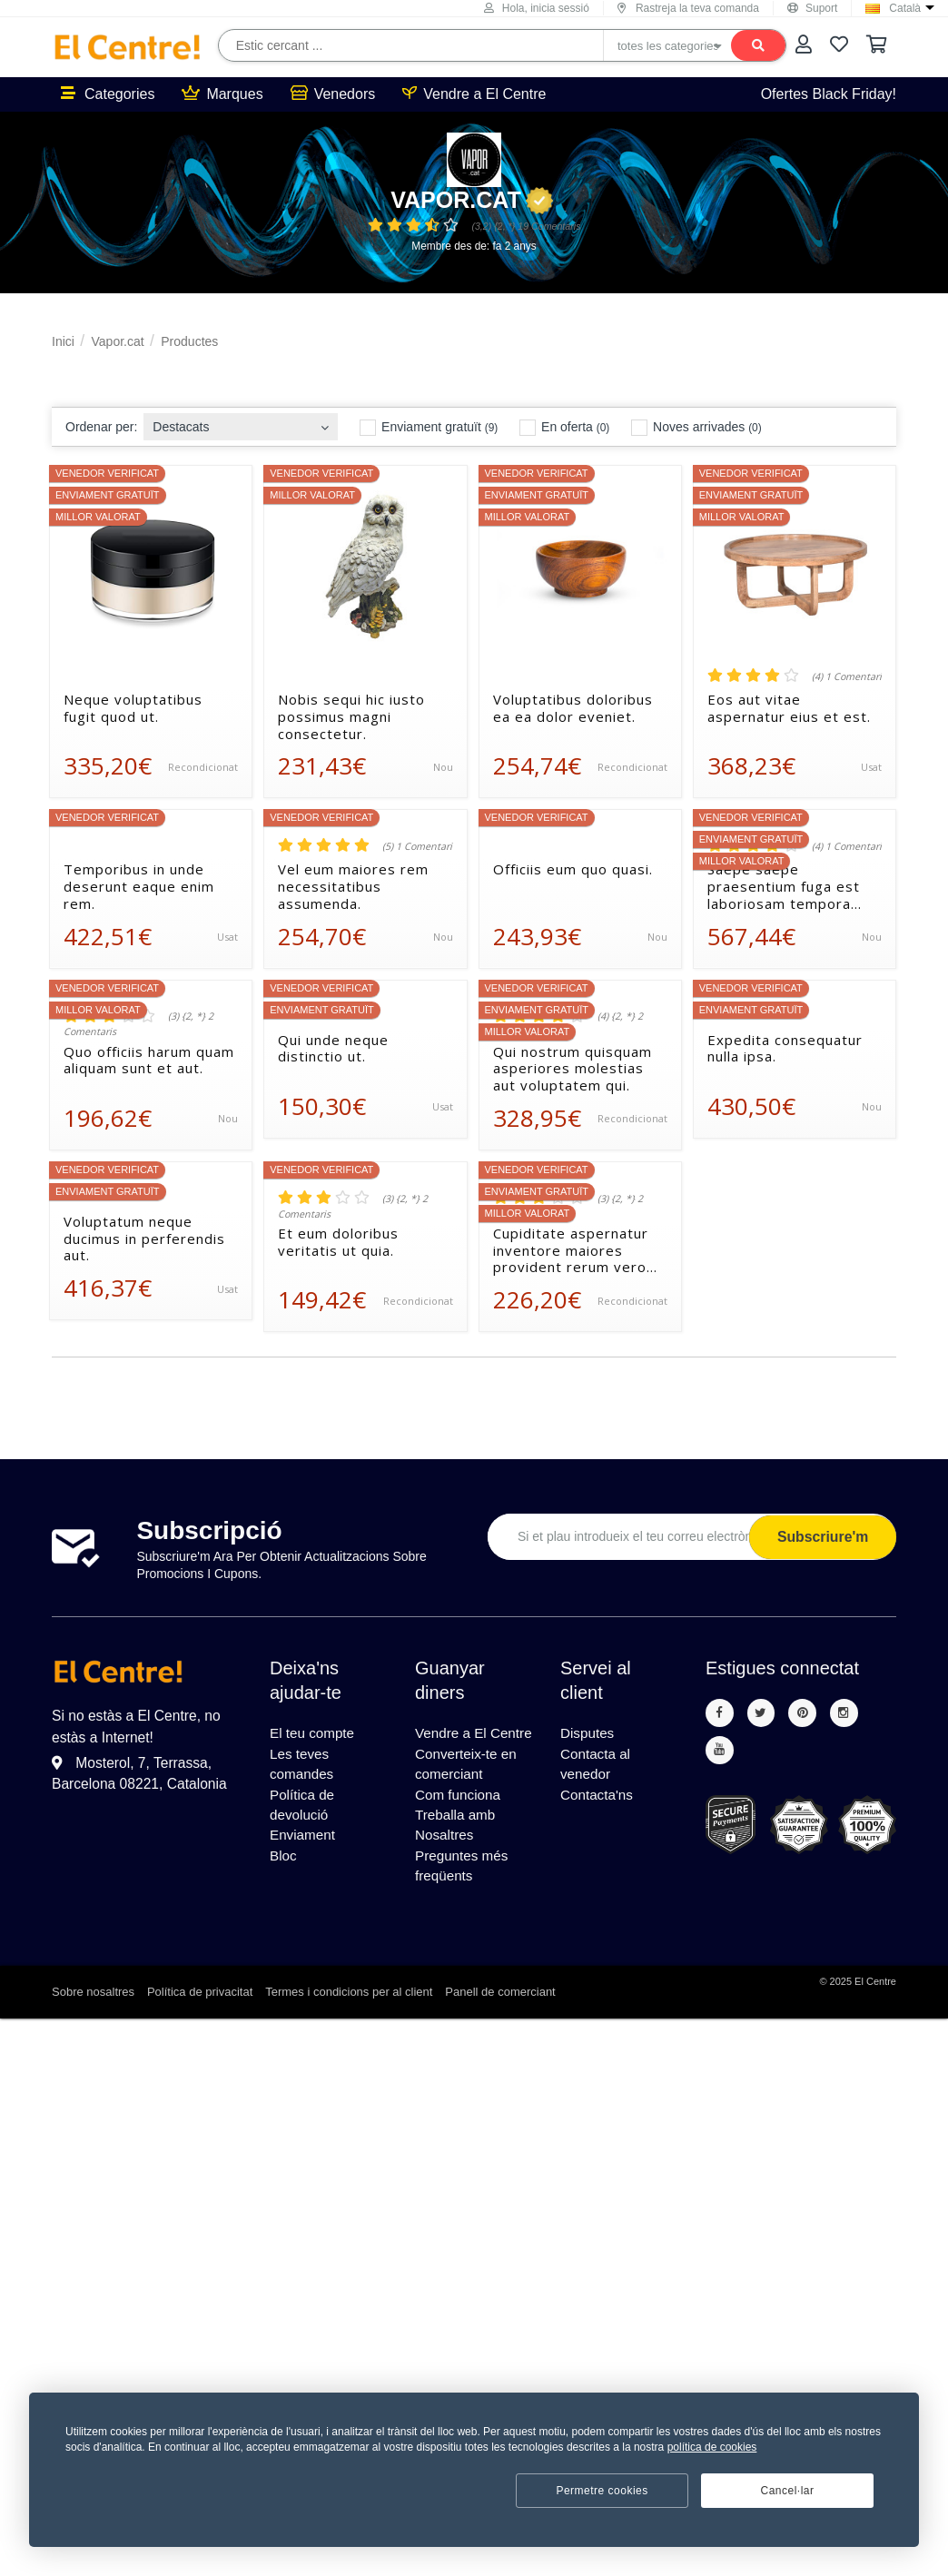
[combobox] (240, 421)
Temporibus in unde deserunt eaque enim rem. (139, 886)
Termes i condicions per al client (348, 2024)
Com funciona (460, 1821)
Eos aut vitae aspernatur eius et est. (789, 708)
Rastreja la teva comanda (688, 8)
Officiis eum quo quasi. (573, 869)
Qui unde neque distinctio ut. (333, 1048)
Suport (812, 8)
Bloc (284, 1864)
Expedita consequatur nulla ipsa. (785, 1048)
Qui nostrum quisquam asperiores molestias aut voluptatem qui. (572, 1068)
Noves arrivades (696, 427)
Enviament (304, 1843)
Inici (63, 341)
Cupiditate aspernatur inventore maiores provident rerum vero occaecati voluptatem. (570, 1250)
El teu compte (314, 1734)
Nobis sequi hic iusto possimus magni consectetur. (351, 716)
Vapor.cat (471, 199)
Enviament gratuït (429, 427)
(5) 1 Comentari (417, 846)
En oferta (564, 427)
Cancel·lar (787, 2490)
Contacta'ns (598, 1799)
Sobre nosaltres (93, 2024)
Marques (222, 93)
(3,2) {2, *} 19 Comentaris (525, 226)
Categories (107, 93)
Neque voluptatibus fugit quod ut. (133, 708)
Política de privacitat (199, 2024)
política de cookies (712, 2447)
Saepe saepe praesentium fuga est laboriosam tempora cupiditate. (783, 886)
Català (905, 8)
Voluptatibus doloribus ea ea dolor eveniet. (573, 708)
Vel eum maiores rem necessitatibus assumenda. (353, 886)
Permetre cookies (601, 2490)
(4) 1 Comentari (847, 676)
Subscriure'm (821, 1537)
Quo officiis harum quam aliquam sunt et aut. (149, 1060)
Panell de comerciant (500, 2024)
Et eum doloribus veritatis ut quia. (338, 1242)
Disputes (588, 1734)
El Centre (875, 2013)
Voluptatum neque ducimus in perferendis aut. (144, 1238)
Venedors (333, 93)
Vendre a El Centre (474, 93)
